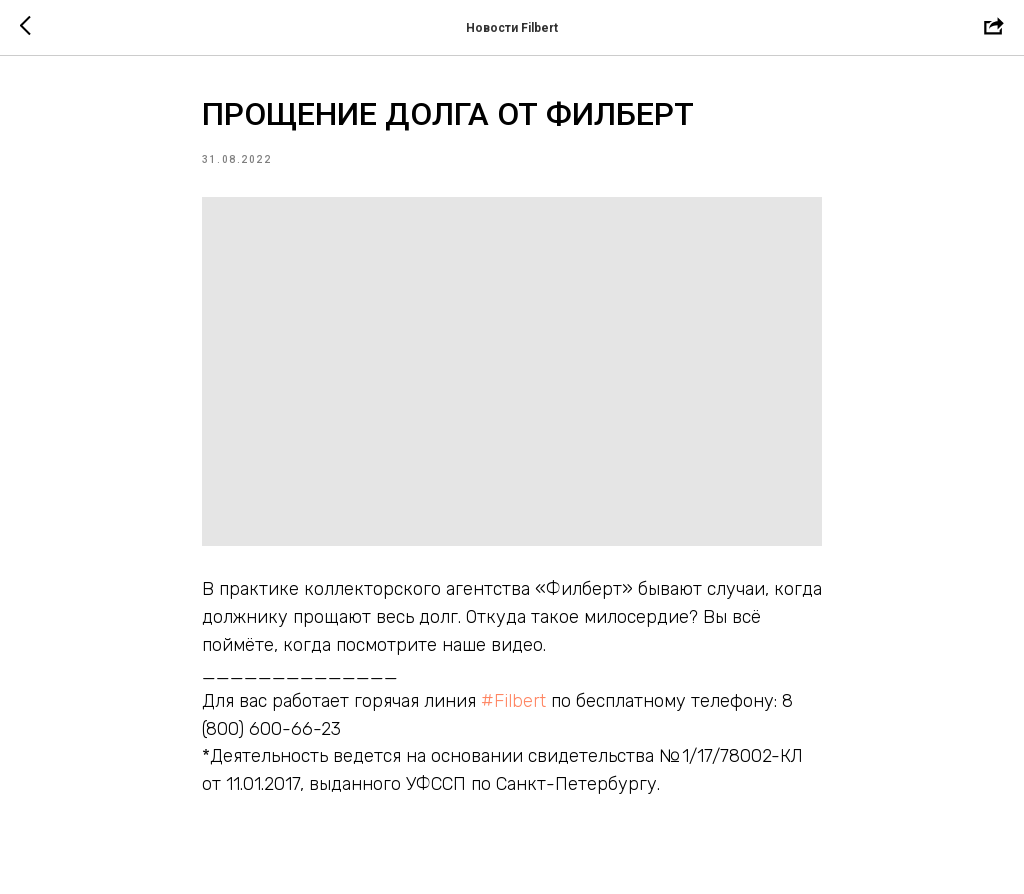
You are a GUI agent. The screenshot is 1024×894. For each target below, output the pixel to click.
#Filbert (513, 701)
